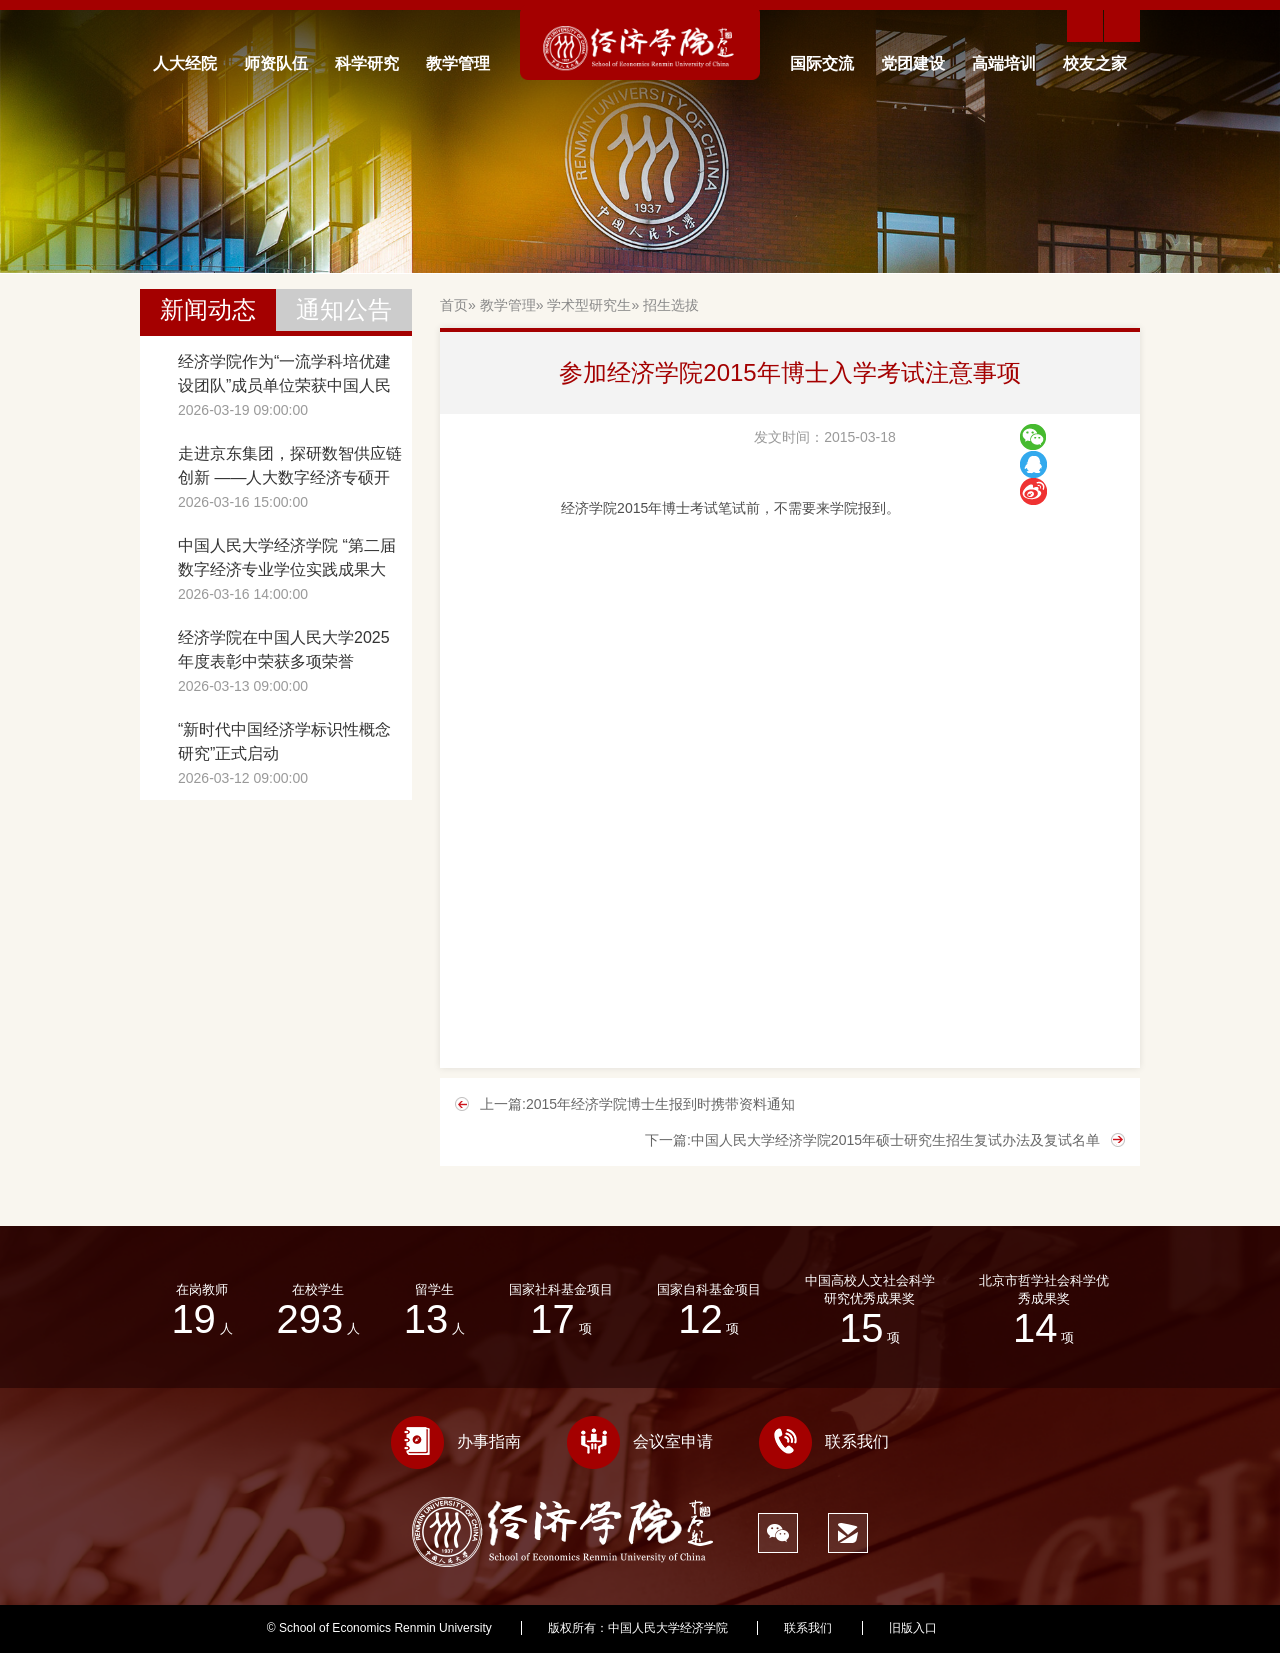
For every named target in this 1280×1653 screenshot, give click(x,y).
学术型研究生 (589, 305)
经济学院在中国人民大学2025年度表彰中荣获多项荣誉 (284, 649)
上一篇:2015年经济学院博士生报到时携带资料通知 (637, 1104)
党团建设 (913, 63)
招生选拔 (671, 305)
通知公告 (344, 309)
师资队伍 (276, 63)
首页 (454, 305)
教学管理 (458, 63)
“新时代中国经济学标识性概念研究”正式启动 (284, 741)
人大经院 (185, 63)
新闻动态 (208, 309)
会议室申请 (640, 1441)
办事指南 (456, 1441)
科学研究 (367, 63)
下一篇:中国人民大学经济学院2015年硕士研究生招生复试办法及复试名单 (872, 1140)
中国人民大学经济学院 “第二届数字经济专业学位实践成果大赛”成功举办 (287, 559)
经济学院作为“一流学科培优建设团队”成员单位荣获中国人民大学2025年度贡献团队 (284, 375)
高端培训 (1004, 63)
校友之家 (1095, 63)
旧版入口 (913, 1628)
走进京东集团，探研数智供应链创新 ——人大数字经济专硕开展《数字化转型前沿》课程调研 (290, 467)
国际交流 (822, 63)
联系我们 (824, 1441)
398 (1003, 1628)
